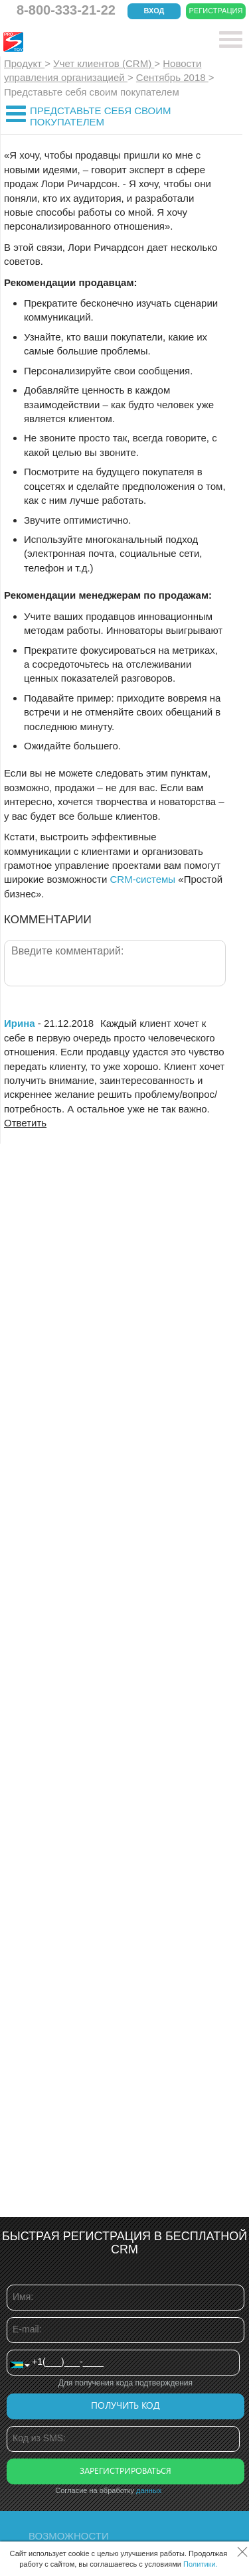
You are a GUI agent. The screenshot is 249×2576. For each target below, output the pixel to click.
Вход (154, 11)
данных (148, 2490)
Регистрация (216, 11)
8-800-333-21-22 (66, 10)
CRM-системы (142, 879)
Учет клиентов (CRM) (103, 63)
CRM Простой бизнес (100, 41)
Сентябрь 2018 (172, 77)
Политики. (200, 2564)
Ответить (25, 1122)
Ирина (19, 1023)
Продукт (24, 63)
